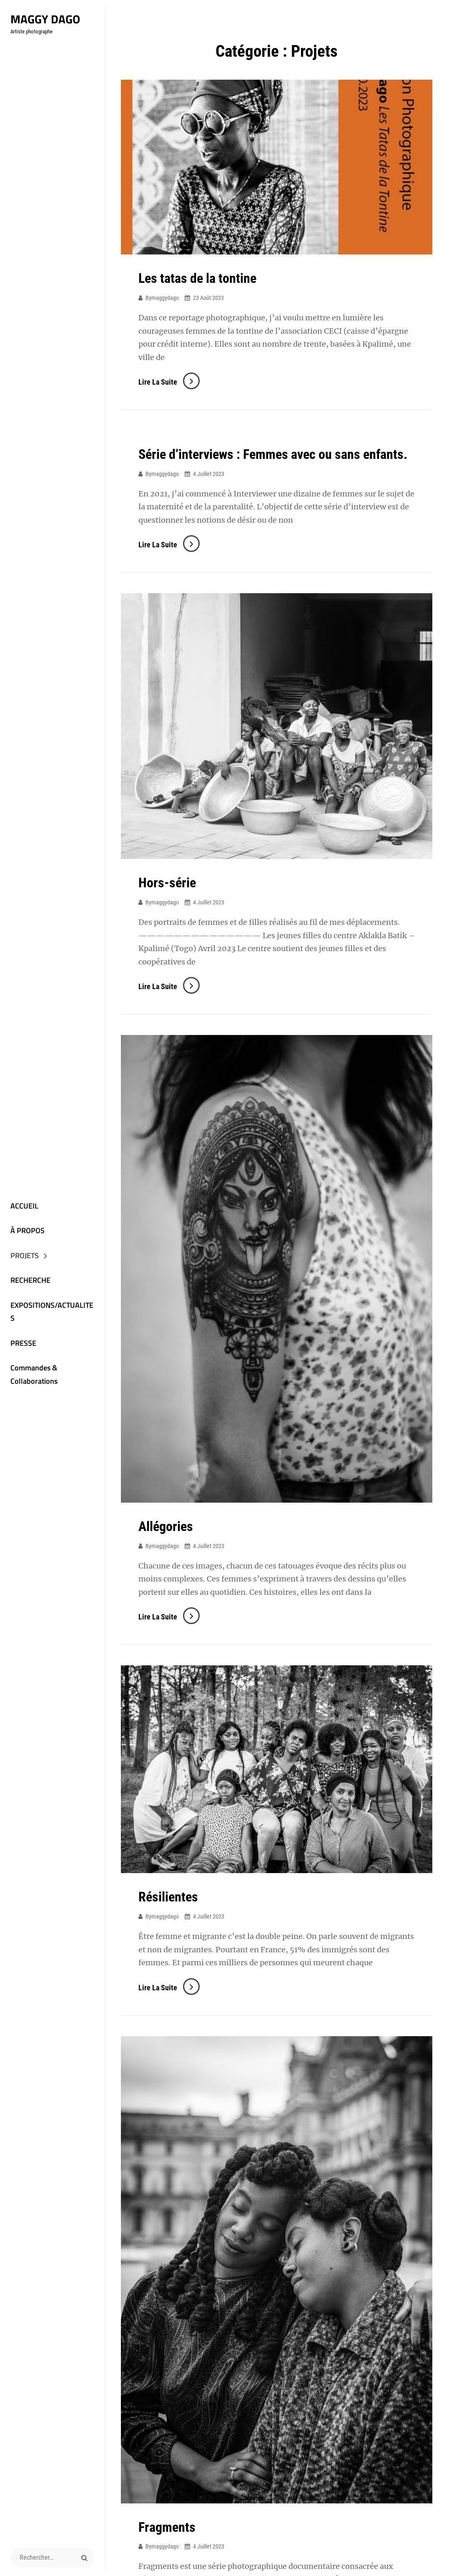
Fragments (167, 2527)
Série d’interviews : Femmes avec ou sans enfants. (272, 454)
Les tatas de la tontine (197, 278)
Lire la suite (169, 382)
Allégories (165, 1526)
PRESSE (23, 1343)
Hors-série (167, 883)
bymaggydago (162, 298)
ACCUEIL (24, 1205)
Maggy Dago (45, 19)
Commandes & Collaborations (34, 1374)
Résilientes (168, 1897)
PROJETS (24, 1255)
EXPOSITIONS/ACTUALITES (51, 1311)
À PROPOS (27, 1230)
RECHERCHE (30, 1280)
